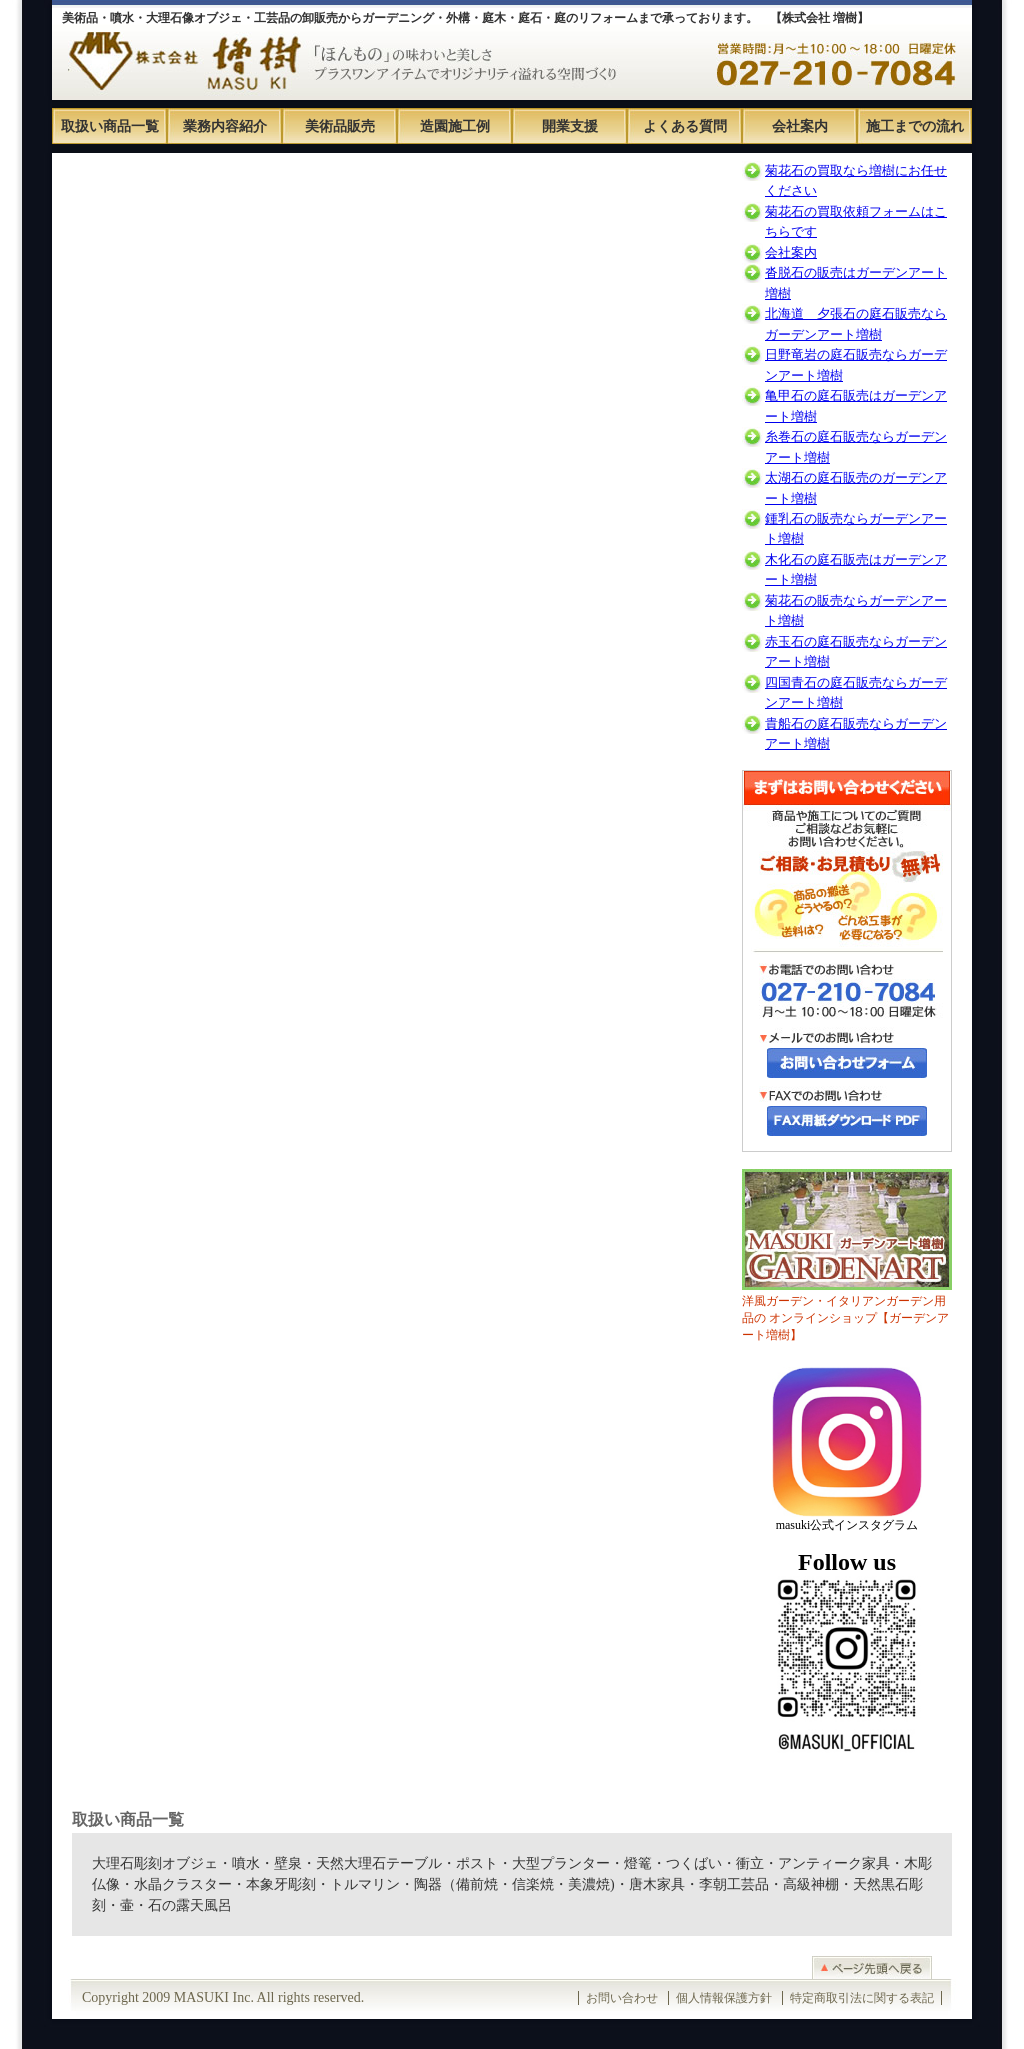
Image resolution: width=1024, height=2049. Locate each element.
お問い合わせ (622, 1998)
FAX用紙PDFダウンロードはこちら (847, 1121)
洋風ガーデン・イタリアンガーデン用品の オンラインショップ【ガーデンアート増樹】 (847, 1255)
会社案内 (800, 126)
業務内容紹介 (225, 126)
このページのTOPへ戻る (512, 1967)
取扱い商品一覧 (110, 126)
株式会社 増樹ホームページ (179, 50)
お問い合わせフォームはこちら (847, 1063)
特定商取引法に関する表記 (862, 1998)
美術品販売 (340, 126)
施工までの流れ (915, 126)
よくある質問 (685, 126)
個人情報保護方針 (724, 1998)
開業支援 (570, 126)
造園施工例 (455, 126)
